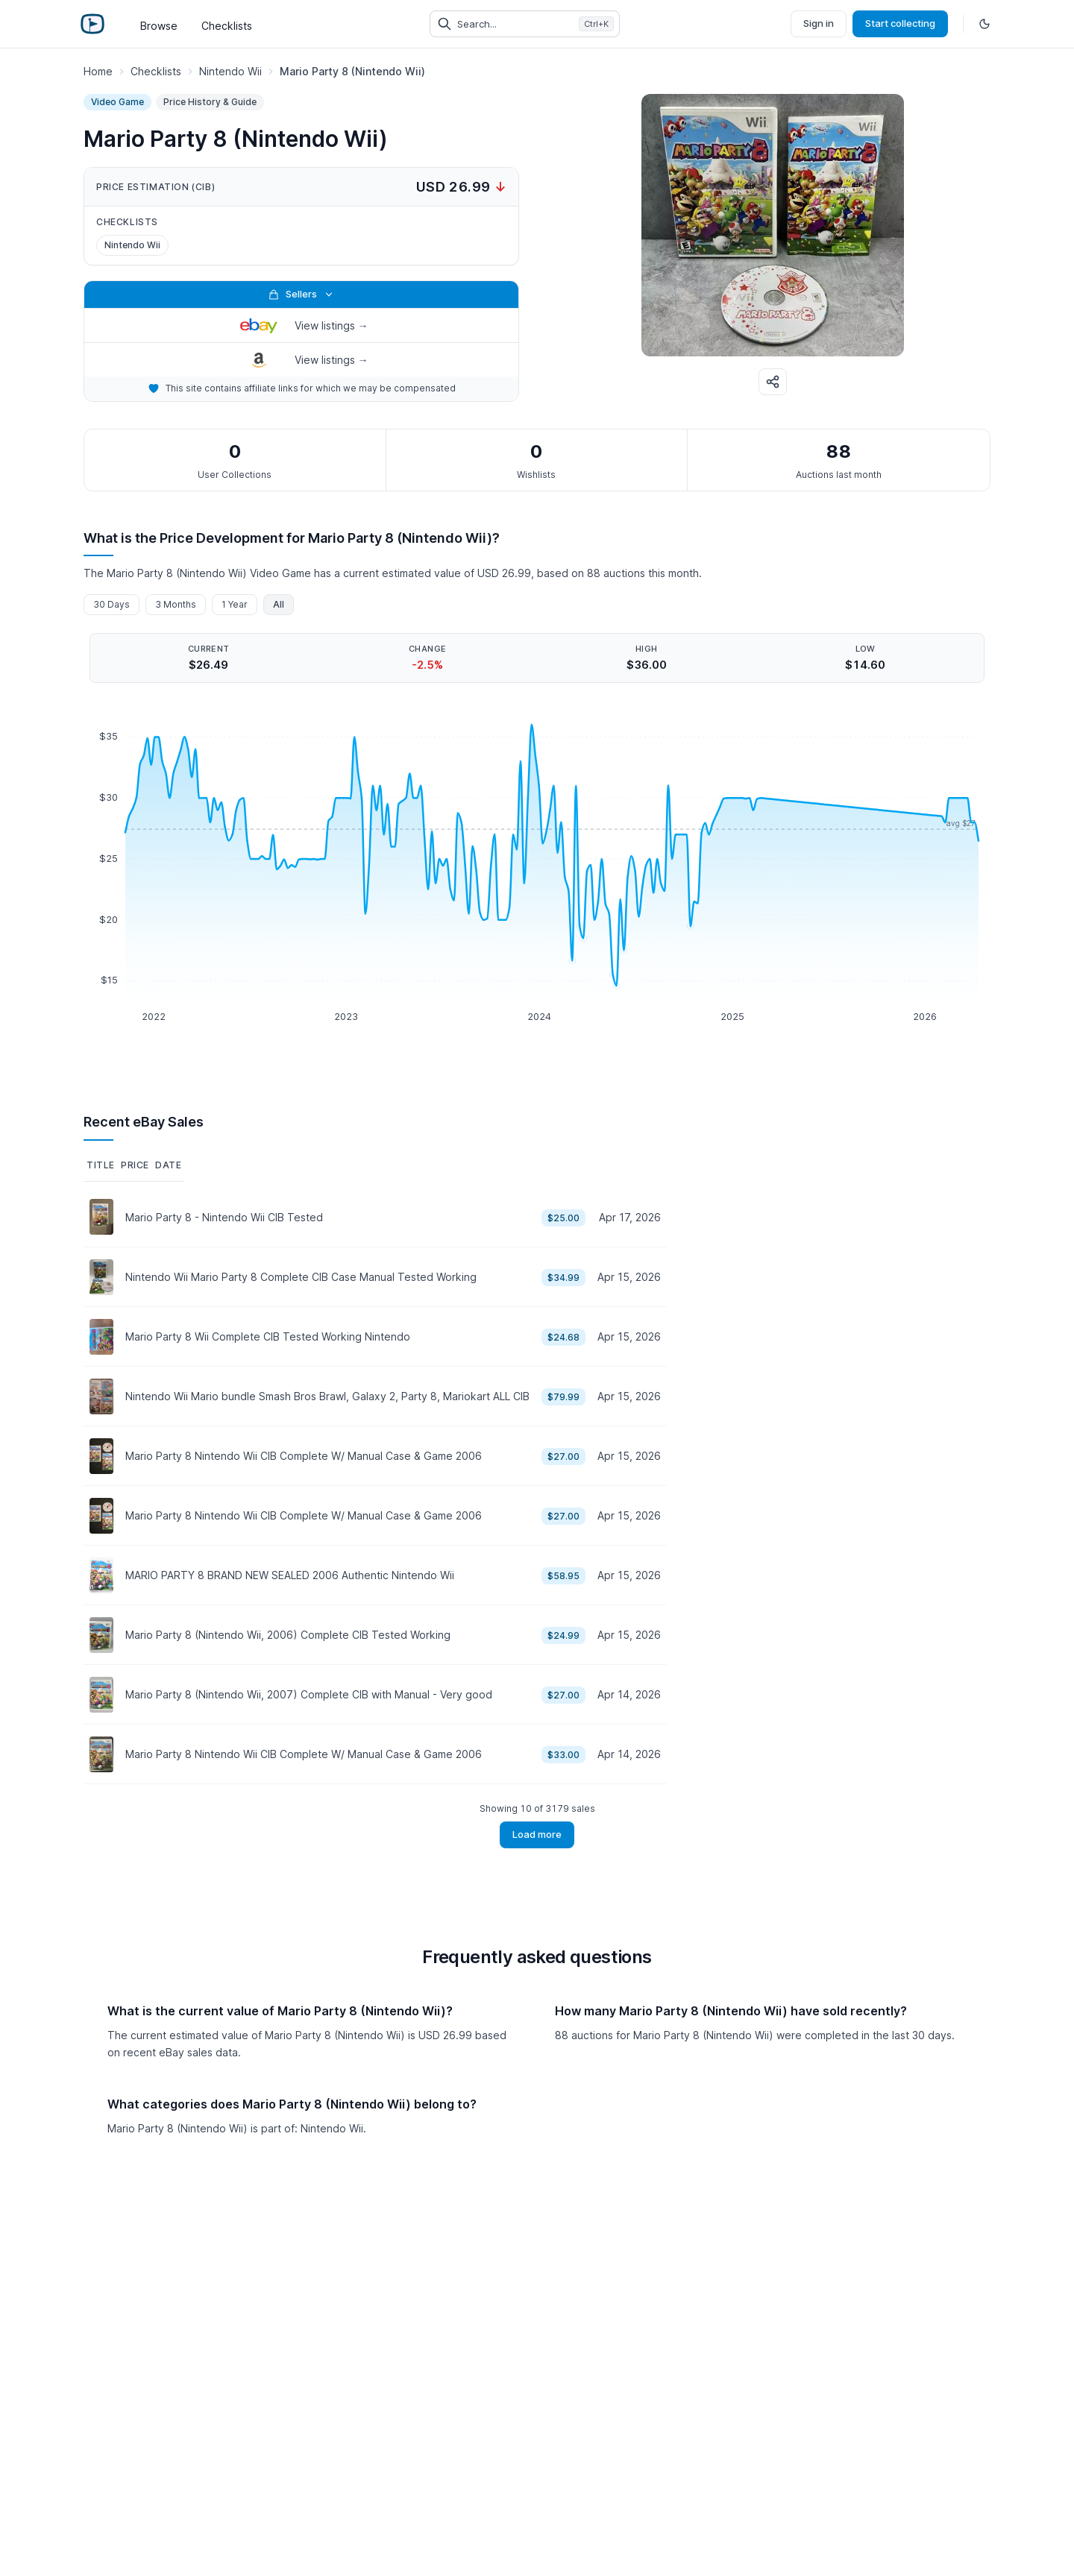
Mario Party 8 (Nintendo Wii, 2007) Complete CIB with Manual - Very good (308, 1694)
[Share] (773, 381)
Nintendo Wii (132, 245)
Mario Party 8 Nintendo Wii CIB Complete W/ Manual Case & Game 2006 (303, 1455)
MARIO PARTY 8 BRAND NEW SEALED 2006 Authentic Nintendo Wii (289, 1575)
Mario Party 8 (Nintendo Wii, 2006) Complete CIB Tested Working (287, 1634)
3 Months (175, 604)
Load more (537, 1834)
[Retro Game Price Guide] (92, 24)
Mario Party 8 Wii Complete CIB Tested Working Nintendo (267, 1336)
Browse (159, 25)
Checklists (226, 25)
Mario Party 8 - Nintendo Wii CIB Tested (224, 1217)
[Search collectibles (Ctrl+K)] (525, 23)
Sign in (818, 23)
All (278, 604)
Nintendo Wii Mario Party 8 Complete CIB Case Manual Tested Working (301, 1276)
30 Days (111, 604)
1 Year (235, 604)
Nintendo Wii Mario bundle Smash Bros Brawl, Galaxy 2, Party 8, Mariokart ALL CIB (327, 1396)
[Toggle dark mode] (984, 24)
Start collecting (900, 23)
